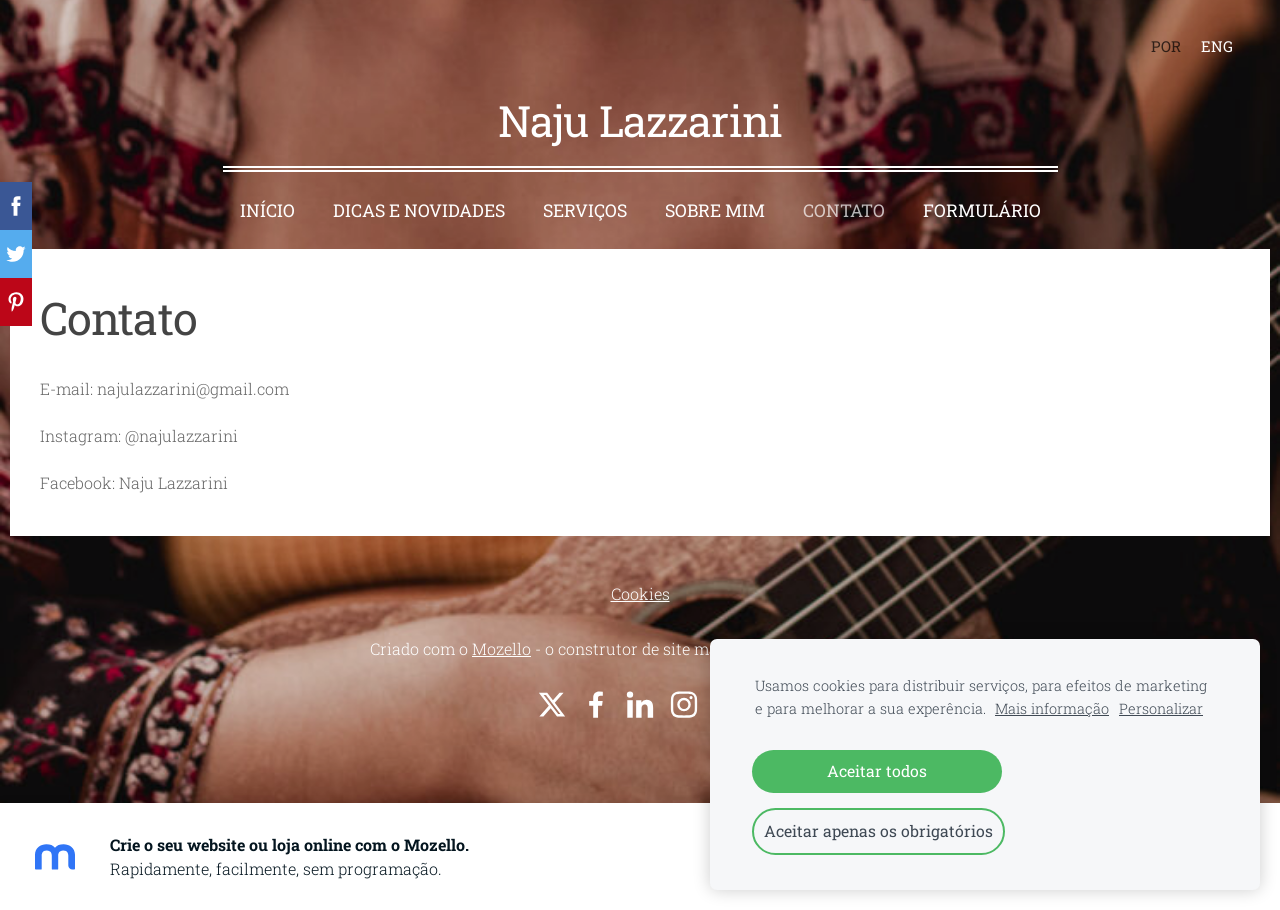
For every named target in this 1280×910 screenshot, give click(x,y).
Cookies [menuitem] (640, 593)
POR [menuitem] (1166, 46)
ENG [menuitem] (1217, 46)
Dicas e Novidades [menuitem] (419, 210)
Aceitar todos (877, 770)
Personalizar (1161, 708)
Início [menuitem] (267, 210)
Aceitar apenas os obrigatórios (878, 830)
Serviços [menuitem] (585, 210)
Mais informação (1052, 708)
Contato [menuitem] (844, 210)
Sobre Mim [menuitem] (715, 210)
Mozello (501, 648)
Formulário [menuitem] (982, 210)
